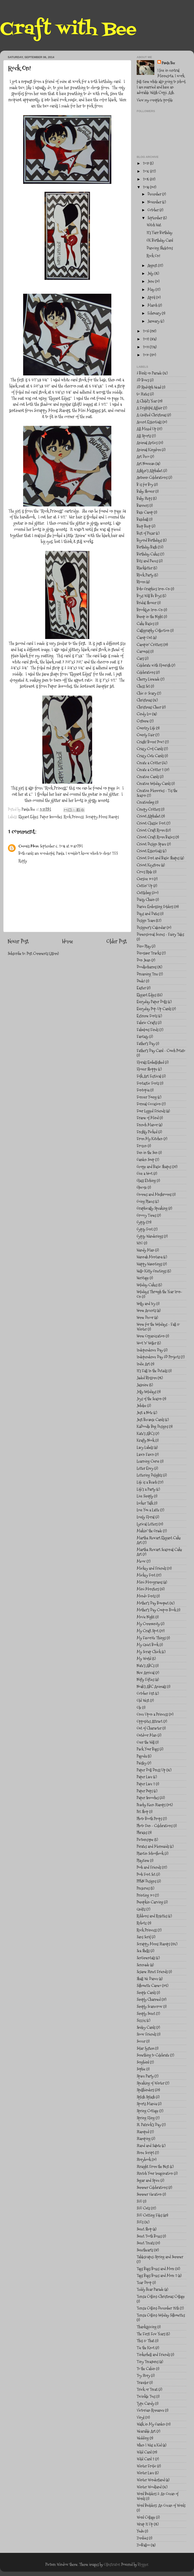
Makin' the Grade (149, 1531)
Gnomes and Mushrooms (154, 1194)
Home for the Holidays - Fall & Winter (158, 1327)
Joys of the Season (149, 1399)
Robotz (142, 1923)
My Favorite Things (151, 1638)
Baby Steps (144, 498)
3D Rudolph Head (149, 387)
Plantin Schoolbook (150, 1853)
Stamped (143, 2132)
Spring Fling (146, 2118)
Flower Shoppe (147, 1069)
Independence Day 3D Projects (158, 1357)
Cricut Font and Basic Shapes (158, 858)
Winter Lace (145, 2473)
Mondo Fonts (146, 1596)
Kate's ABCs (146, 1433)
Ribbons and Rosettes (152, 1916)
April (151, 297)
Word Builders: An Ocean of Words (161, 2505)
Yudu (140, 2531)
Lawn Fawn (145, 1454)
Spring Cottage (148, 2111)
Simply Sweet (146, 2013)
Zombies (142, 2538)
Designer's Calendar (151, 927)
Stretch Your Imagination (155, 2173)
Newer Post (18, 941)
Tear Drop (144, 2282)
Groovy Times (146, 1215)
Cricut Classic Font (151, 823)
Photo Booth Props (149, 1818)
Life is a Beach (147, 1482)
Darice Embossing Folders (155, 906)
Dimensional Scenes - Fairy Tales (160, 934)
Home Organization (151, 1336)
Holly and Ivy (146, 1303)
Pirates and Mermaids (153, 1846)
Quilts (141, 1909)
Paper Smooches (60, 686)
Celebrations (146, 672)
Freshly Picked (147, 1132)
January (153, 321)
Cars (140, 658)
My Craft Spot (148, 1631)
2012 (146, 339)
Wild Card (144, 2452)
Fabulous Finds (148, 1029)
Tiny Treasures (148, 2361)
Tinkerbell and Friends (153, 2354)
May (151, 289)
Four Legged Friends (151, 1111)
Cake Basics (145, 623)
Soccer (141, 2041)
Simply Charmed (149, 1999)
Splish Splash (146, 2097)
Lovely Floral (146, 1517)
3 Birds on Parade (149, 373)
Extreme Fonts (147, 1016)
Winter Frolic (146, 2466)
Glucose (142, 1187)
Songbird (143, 2062)
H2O (140, 1243)
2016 (146, 171)
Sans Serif (144, 1937)
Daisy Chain (146, 899)
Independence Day (150, 1350)
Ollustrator (112, 2564)
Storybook (144, 2159)
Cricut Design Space (151, 844)
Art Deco (143, 456)
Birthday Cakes (148, 554)
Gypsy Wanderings (150, 1236)
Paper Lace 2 (146, 1784)
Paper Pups (145, 1791)
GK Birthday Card (160, 240)
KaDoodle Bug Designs (152, 1426)
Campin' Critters (149, 644)
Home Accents (146, 1310)
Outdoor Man (147, 1735)
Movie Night (146, 1617)
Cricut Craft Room (151, 830)
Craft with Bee (68, 29)
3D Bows (143, 380)
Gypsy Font (145, 1229)
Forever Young (147, 1097)
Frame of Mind (148, 1118)
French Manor (147, 1125)
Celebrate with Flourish (154, 665)
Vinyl (140, 2417)
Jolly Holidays (146, 1391)
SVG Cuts (143, 2208)
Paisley (142, 1763)
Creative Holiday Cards (154, 783)
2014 (146, 187)
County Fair (146, 735)
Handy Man (145, 1250)
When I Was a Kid (149, 2445)
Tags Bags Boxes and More (155, 2268)
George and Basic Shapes (154, 1166)
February (154, 313)
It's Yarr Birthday (159, 232)
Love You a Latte (148, 1510)
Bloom (141, 582)
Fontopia (143, 1090)
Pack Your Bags (148, 1749)
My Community (148, 1624)
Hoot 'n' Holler (146, 1343)
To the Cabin (146, 2368)
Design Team (146, 920)
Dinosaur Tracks (149, 953)
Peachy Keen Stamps (151, 1805)
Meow (141, 1561)
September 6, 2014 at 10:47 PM (61, 846)
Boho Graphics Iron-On (153, 589)
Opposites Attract (149, 1721)
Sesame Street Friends (152, 1971)
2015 (146, 179)
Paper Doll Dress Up (151, 1770)
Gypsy (141, 1222)
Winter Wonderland (151, 2480)
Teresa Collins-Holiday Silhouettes (161, 2315)
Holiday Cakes (147, 1285)
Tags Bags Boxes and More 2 (157, 2275)
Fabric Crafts (147, 1022)
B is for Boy (145, 484)
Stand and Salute (149, 2145)
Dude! (141, 981)
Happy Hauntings (149, 1264)
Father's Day (146, 1043)
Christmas (144, 700)
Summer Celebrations (152, 2187)
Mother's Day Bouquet (153, 1603)
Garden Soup (145, 1159)
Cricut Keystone (148, 865)
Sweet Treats (146, 2243)
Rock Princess (74, 817)
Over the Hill (146, 1742)
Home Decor (145, 1317)
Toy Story (143, 2375)
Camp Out (144, 637)
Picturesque (145, 1839)
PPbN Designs (146, 1881)
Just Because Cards (150, 1419)
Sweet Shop (144, 2229)
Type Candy (145, 2403)
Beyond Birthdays (149, 540)
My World (144, 1658)
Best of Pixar (146, 533)
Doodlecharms (147, 967)
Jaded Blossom (147, 1378)
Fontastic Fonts (148, 1083)
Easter (141, 988)
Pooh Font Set (146, 1874)
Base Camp (145, 512)
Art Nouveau (146, 463)
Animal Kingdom (149, 449)
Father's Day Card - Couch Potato (161, 1050)
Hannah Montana (149, 1257)
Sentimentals (146, 1958)
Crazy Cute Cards (150, 756)
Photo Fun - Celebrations (155, 1825)
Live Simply (145, 1496)
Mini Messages (89, 410)
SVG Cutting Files (149, 2215)
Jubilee (141, 1405)
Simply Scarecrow (149, 2006)
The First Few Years (151, 2334)
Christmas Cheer (149, 707)
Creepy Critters (148, 809)
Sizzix (141, 2020)
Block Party (145, 575)
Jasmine (142, 1385)
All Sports (144, 436)
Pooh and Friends (149, 1867)
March (152, 305)
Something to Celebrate (153, 2055)
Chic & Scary (146, 693)
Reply (23, 861)
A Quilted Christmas (151, 415)
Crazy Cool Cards (150, 749)
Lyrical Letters (147, 1524)
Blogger (143, 2564)
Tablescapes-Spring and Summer (160, 2257)
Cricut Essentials (149, 851)
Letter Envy (145, 1468)
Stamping (144, 2138)
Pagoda (142, 1756)
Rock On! (153, 256)
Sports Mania (147, 2104)
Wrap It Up (145, 2524)
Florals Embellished (150, 1062)
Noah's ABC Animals (151, 1686)
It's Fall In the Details (152, 1371)
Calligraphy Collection (153, 630)
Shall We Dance (147, 1978)
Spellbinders (145, 2090)
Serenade (143, 1965)
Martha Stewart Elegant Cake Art (159, 1540)
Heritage (143, 1278)
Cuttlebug (144, 893)
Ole (139, 1707)
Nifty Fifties (145, 1679)
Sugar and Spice (148, 2180)
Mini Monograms (149, 1582)
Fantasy (142, 1036)
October (153, 210)
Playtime (143, 1860)
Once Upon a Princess (152, 1714)
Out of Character (149, 1728)
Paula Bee (168, 63)
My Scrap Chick (149, 1652)
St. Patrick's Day (149, 2124)
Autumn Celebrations (152, 477)
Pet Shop (142, 1811)
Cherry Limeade (148, 679)
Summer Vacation (149, 2194)
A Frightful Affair (149, 408)
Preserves (143, 1888)
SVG (139, 2201)
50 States (143, 394)
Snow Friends (146, 2034)
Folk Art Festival (149, 1076)
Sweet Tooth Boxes (149, 2236)
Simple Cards (146, 1992)
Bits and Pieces (147, 561)
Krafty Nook (146, 1440)
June (151, 281)
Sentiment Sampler (94, 686)
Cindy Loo (144, 714)
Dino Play (144, 946)
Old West (143, 1700)
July (150, 273)
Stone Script (145, 2152)
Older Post (116, 941)
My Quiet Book (148, 1644)
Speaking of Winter (150, 2083)
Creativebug (145, 802)
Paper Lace (144, 1777)
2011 (146, 347)
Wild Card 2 (145, 2459)
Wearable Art (146, 2431)
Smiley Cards (146, 2027)
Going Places (145, 1201)
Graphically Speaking (152, 1208)
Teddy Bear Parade (150, 2289)
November (154, 202)
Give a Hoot (145, 1173)
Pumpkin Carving (150, 1902)
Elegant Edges (28, 817)
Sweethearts (145, 2250)
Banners (143, 505)
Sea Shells (143, 1951)
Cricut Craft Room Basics (156, 837)
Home (67, 941)
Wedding (143, 2438)
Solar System (145, 2048)
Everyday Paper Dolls (152, 1002)
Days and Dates (148, 913)
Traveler (143, 2382)
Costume (143, 721)
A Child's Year (147, 401)
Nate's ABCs (146, 1665)
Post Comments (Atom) (43, 953)
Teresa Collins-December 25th (158, 2308)
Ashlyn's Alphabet (149, 470)
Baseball (142, 519)
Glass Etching (146, 1180)
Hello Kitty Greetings (151, 1271)
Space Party (145, 2076)
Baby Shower (146, 491)
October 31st (145, 1693)
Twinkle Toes (146, 2396)
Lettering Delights (149, 1475)
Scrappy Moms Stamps (52, 410)
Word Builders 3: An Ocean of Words (157, 2496)
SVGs (140, 2222)
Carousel (143, 651)
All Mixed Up (146, 429)
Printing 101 (145, 1895)
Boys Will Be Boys (149, 595)
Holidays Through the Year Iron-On (159, 1294)
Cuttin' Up (145, 885)
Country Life (146, 728)
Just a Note (145, 1412)
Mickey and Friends (151, 1568)
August (152, 265)
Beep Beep (144, 526)
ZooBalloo (143, 2545)
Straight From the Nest (153, 2166)
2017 (146, 163)
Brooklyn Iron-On (150, 610)
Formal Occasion (149, 1104)
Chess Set (143, 686)
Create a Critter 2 (150, 769)
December (154, 194)
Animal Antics (147, 442)
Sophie (141, 2069)
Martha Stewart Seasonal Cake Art (159, 1552)
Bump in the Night (150, 616)
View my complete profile (155, 100)
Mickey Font (146, 1575)
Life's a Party (146, 1489)
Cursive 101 (145, 879)
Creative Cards (148, 776)
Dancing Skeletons (160, 248)
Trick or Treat (147, 2389)
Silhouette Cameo (149, 1985)
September (155, 218)
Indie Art (143, 1364)
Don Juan (144, 960)
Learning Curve (148, 1461)
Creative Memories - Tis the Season (157, 793)
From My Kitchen (150, 1138)
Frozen (142, 1146)
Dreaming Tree (147, 974)
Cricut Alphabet (148, 816)
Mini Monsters (148, 1589)
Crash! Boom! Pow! (150, 742)
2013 (146, 331)
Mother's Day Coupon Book (156, 1610)
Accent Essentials (149, 422)
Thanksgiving (147, 2327)
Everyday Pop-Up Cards (154, 1009)
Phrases (142, 1832)
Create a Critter (149, 763)
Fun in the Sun (147, 1152)
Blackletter (145, 568)
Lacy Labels (145, 1447)
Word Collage (146, 2517)
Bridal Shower (147, 603)
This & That (145, 2340)
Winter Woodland (149, 2487)
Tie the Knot (146, 2348)
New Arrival (146, 1672)
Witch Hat (154, 225)
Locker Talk (145, 1503)
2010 (146, 355)
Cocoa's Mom (29, 846)
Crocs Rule (144, 872)
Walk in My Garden (151, 2424)
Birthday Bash (147, 547)
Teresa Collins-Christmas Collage (161, 2296)
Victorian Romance (150, 2410)
